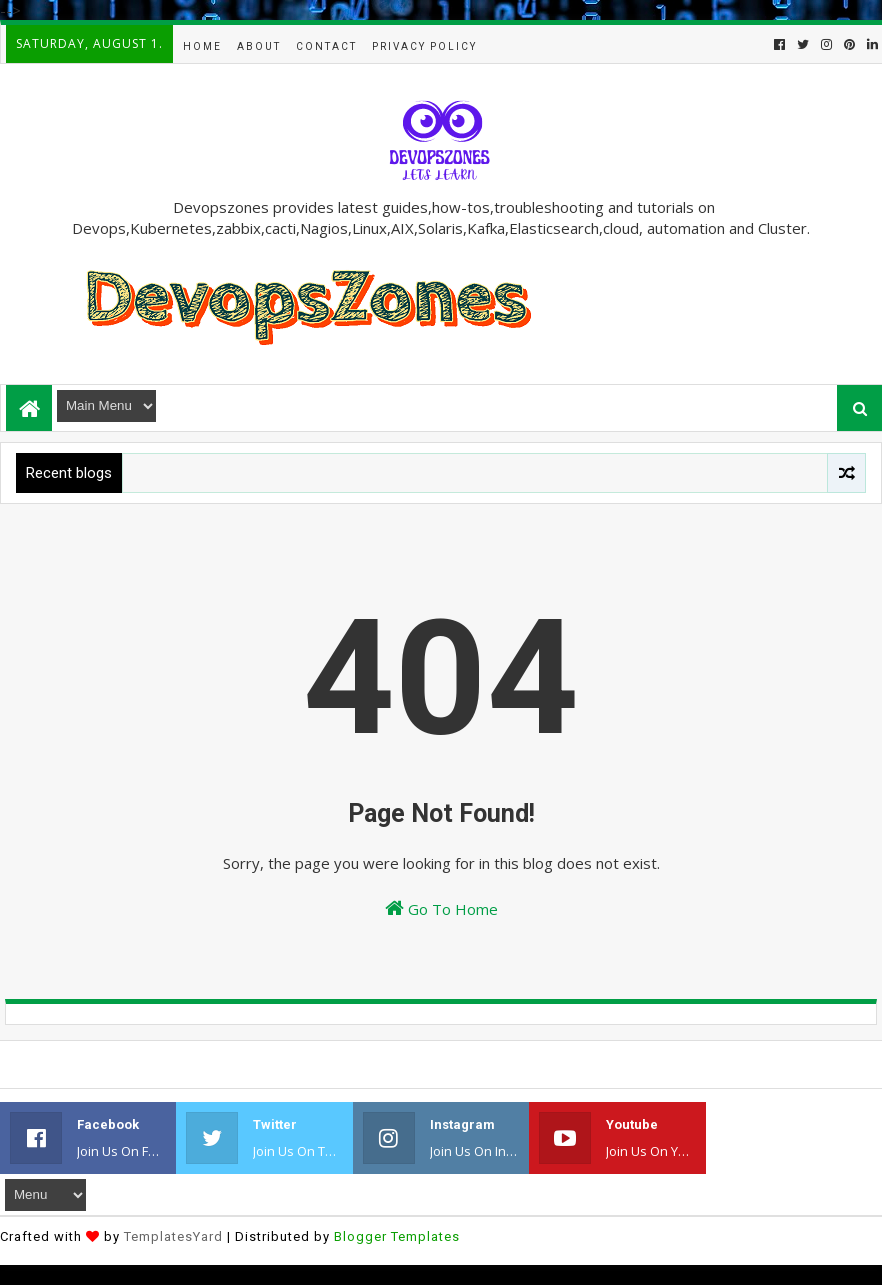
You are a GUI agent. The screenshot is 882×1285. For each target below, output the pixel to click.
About (259, 46)
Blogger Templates (397, 1236)
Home (202, 46)
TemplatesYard (173, 1236)
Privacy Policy (424, 46)
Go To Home (441, 908)
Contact (326, 46)
